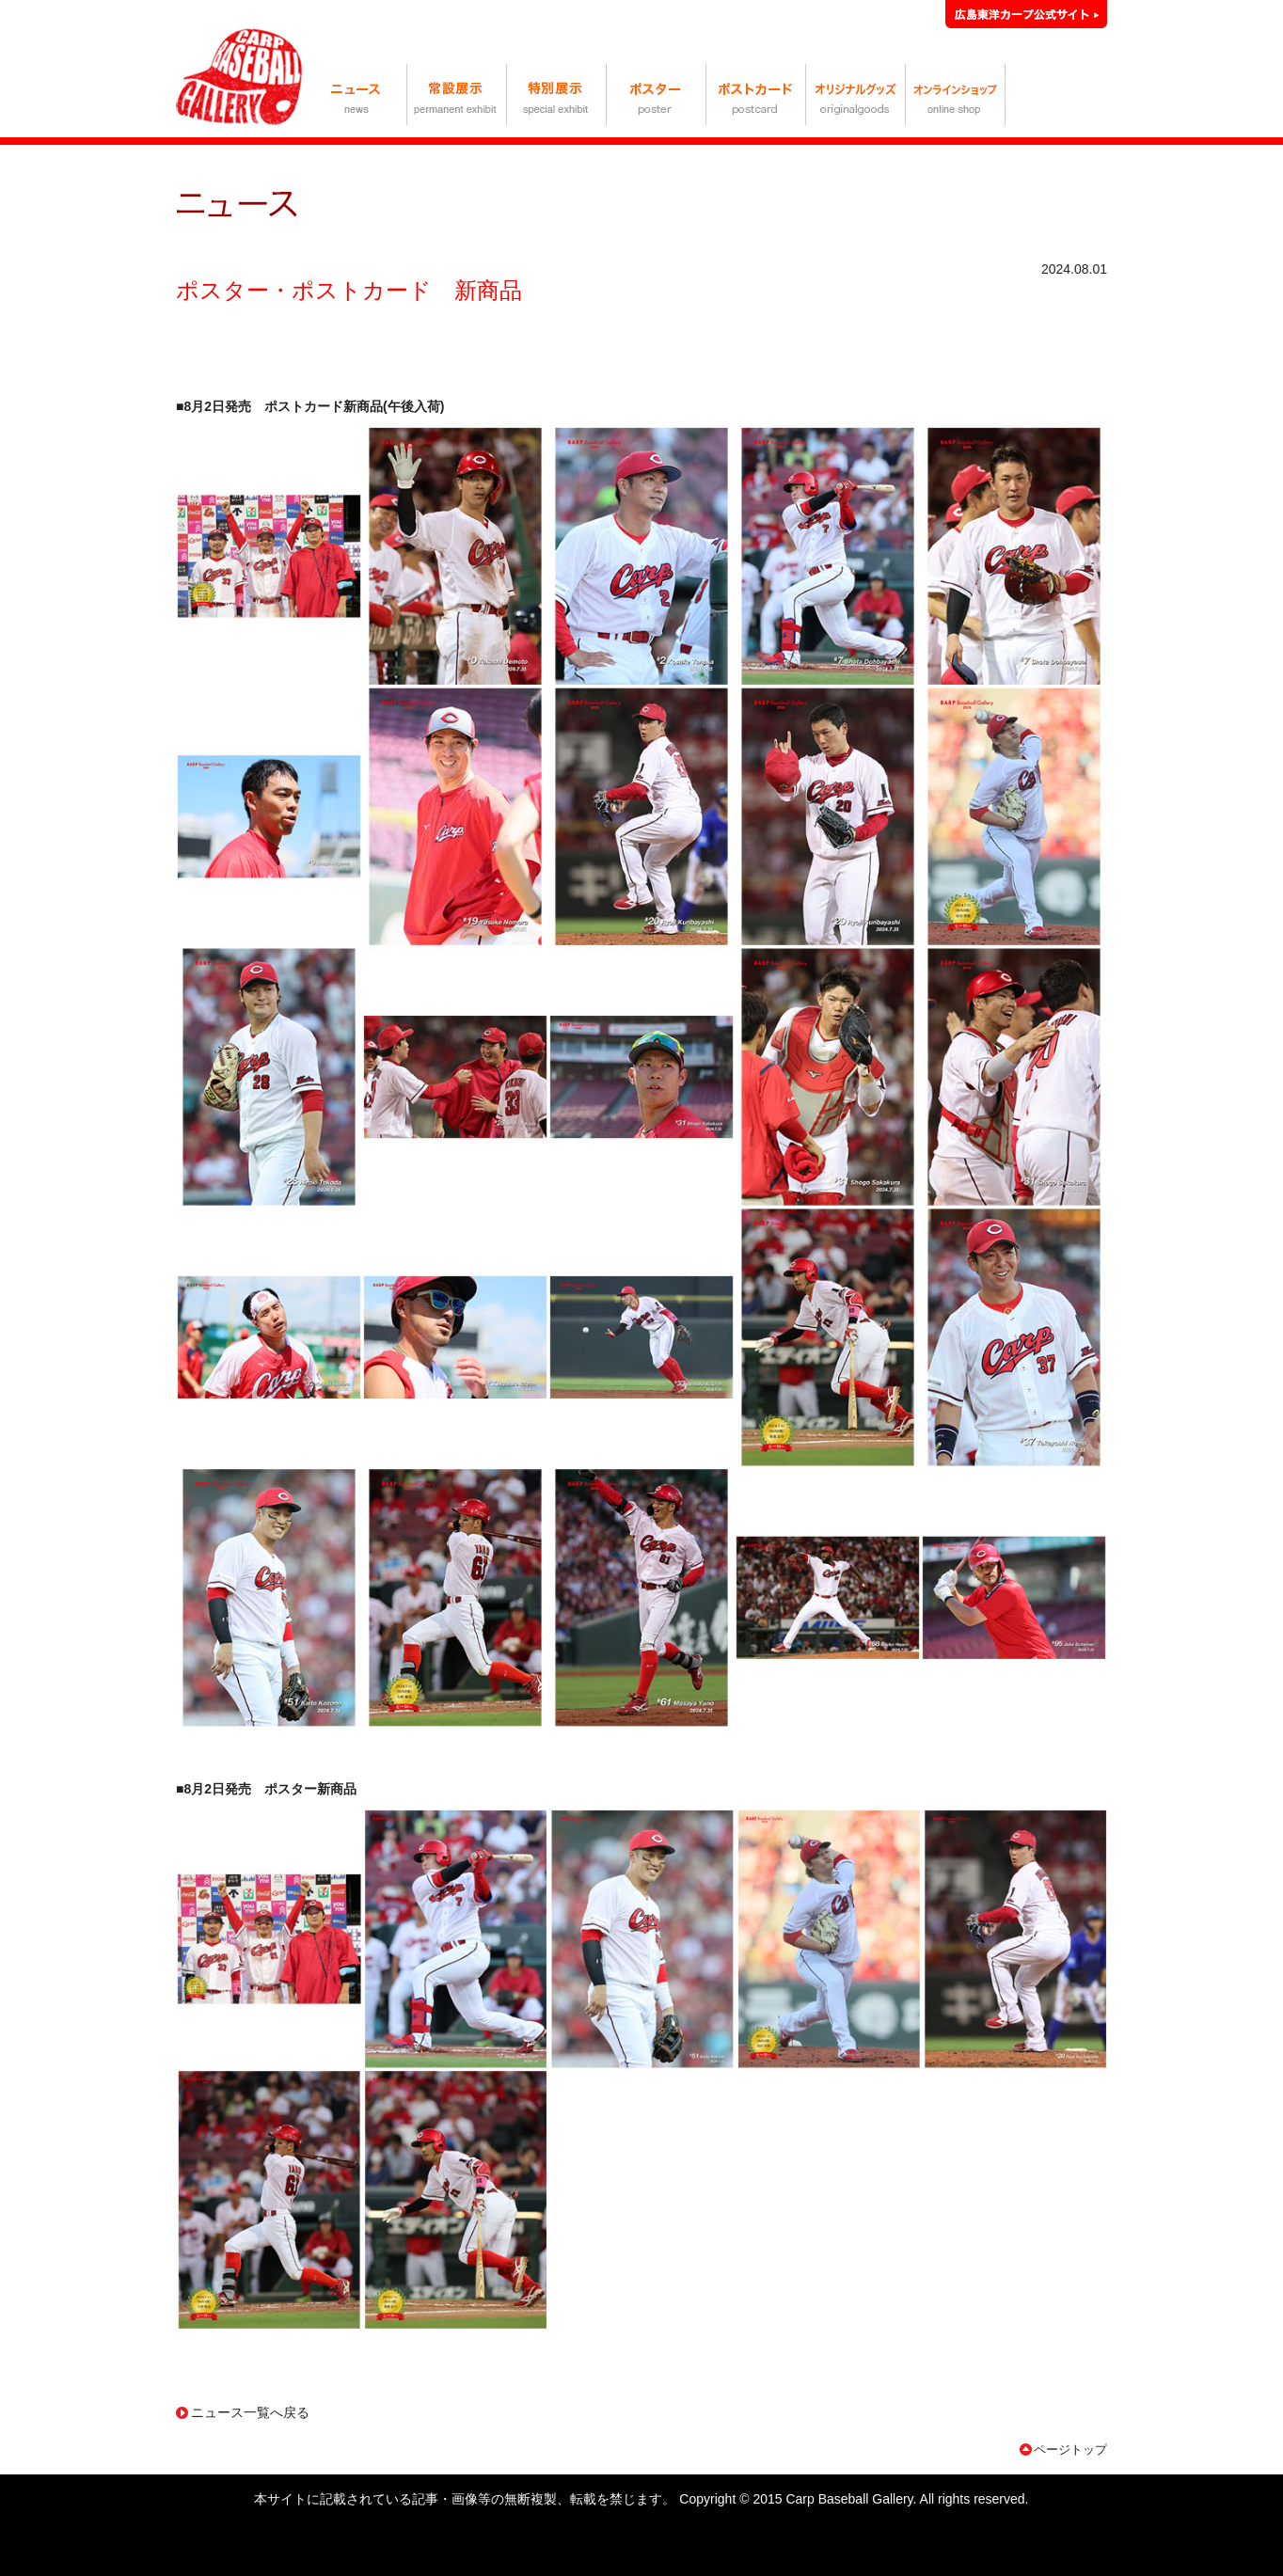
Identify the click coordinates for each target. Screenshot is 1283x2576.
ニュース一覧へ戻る (250, 2412)
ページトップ (1070, 2449)
